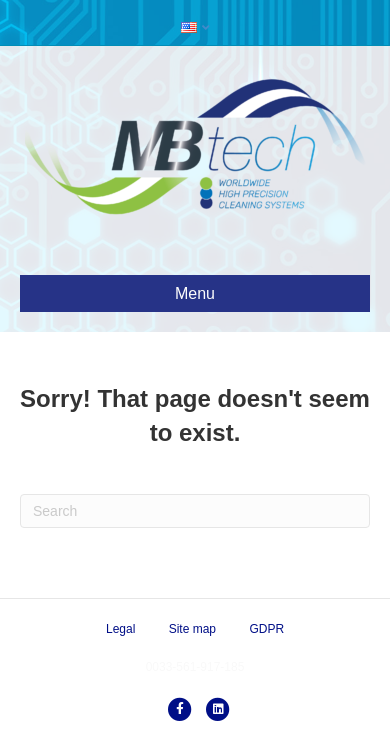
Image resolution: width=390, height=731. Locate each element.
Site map (192, 629)
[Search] (195, 511)
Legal (120, 629)
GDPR (266, 629)
